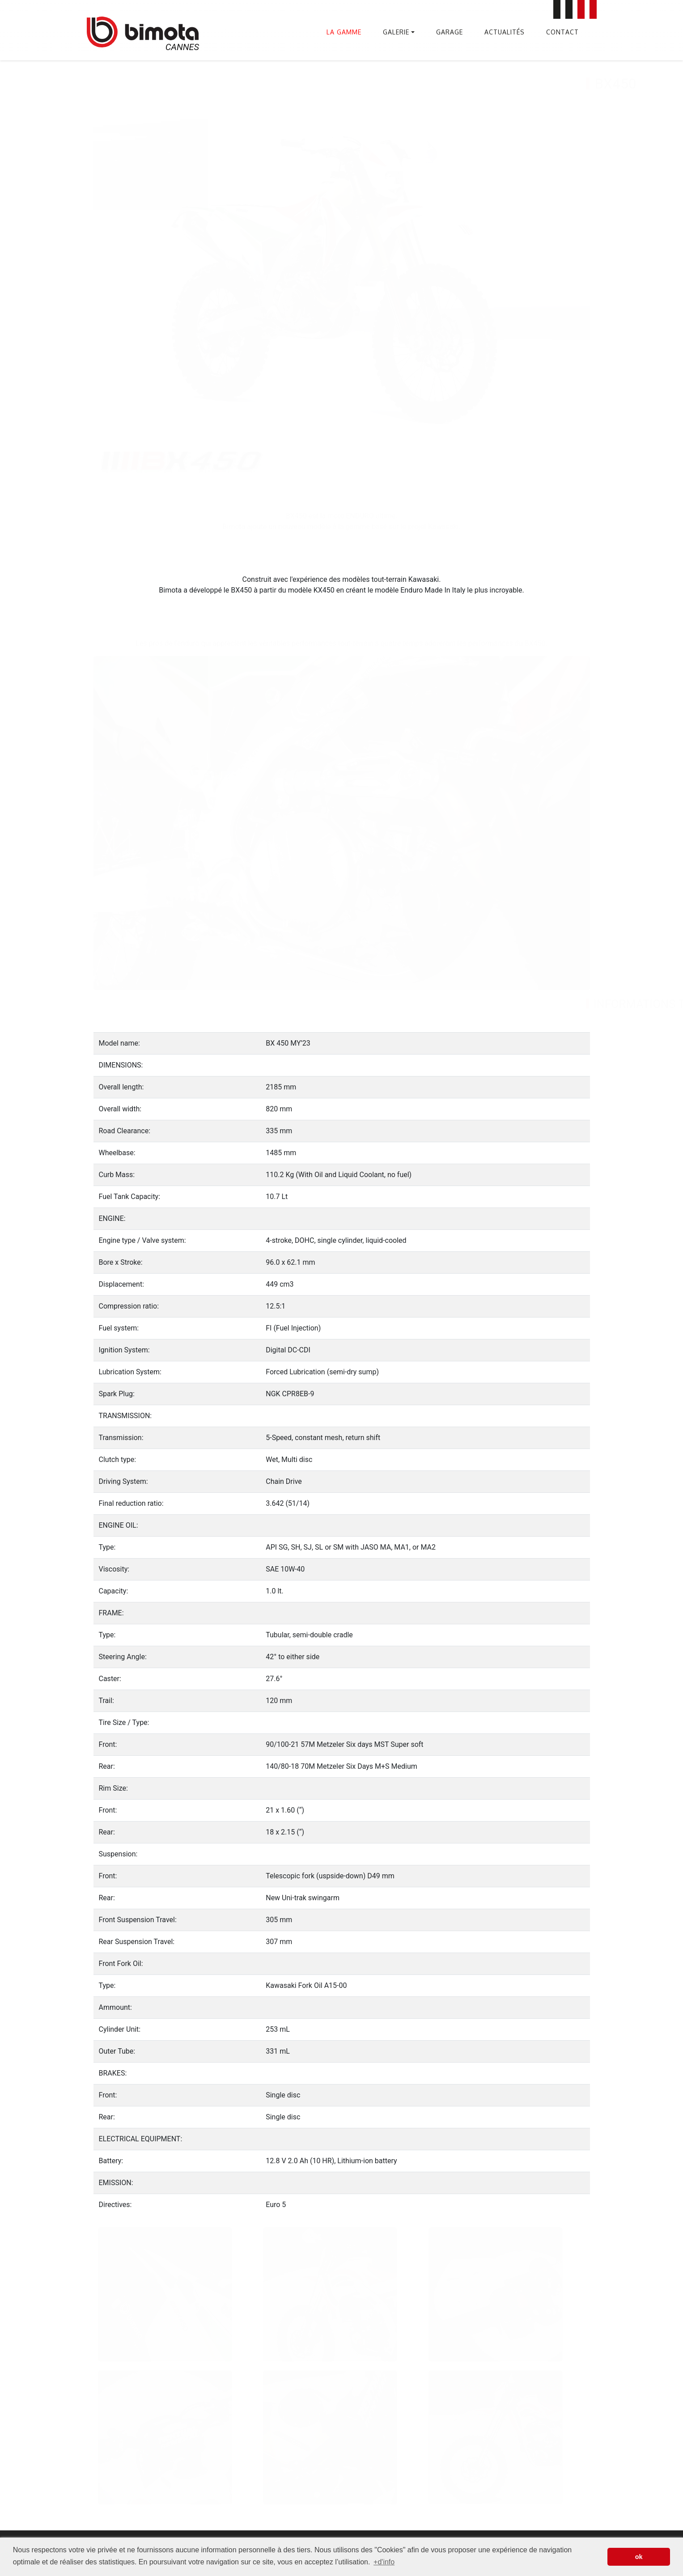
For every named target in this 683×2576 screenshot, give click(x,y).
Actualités (504, 32)
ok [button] (639, 2556)
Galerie (396, 32)
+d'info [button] (384, 2562)
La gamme (344, 32)
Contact (562, 32)
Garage (449, 32)
